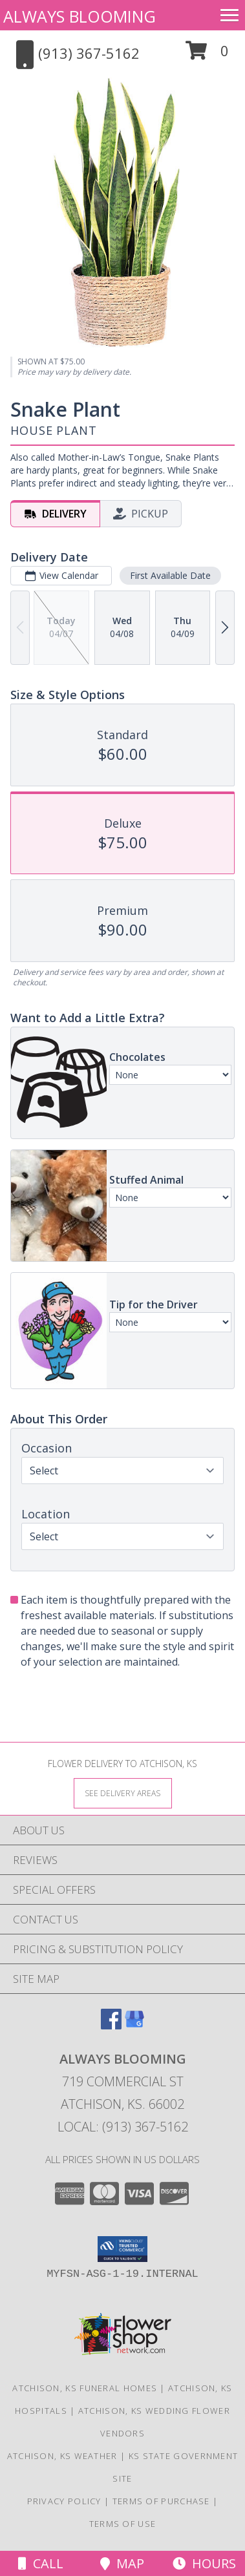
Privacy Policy (64, 2501)
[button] (207, 55)
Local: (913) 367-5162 (123, 2126)
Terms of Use (122, 2523)
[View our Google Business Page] (134, 2025)
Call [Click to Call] (40, 2563)
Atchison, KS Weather (62, 2456)
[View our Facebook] (111, 2025)
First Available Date (170, 576)
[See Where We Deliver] (123, 1792)
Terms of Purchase (161, 2501)
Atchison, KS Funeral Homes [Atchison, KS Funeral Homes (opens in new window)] (84, 2388)
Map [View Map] (122, 2563)
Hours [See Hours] (204, 2563)
